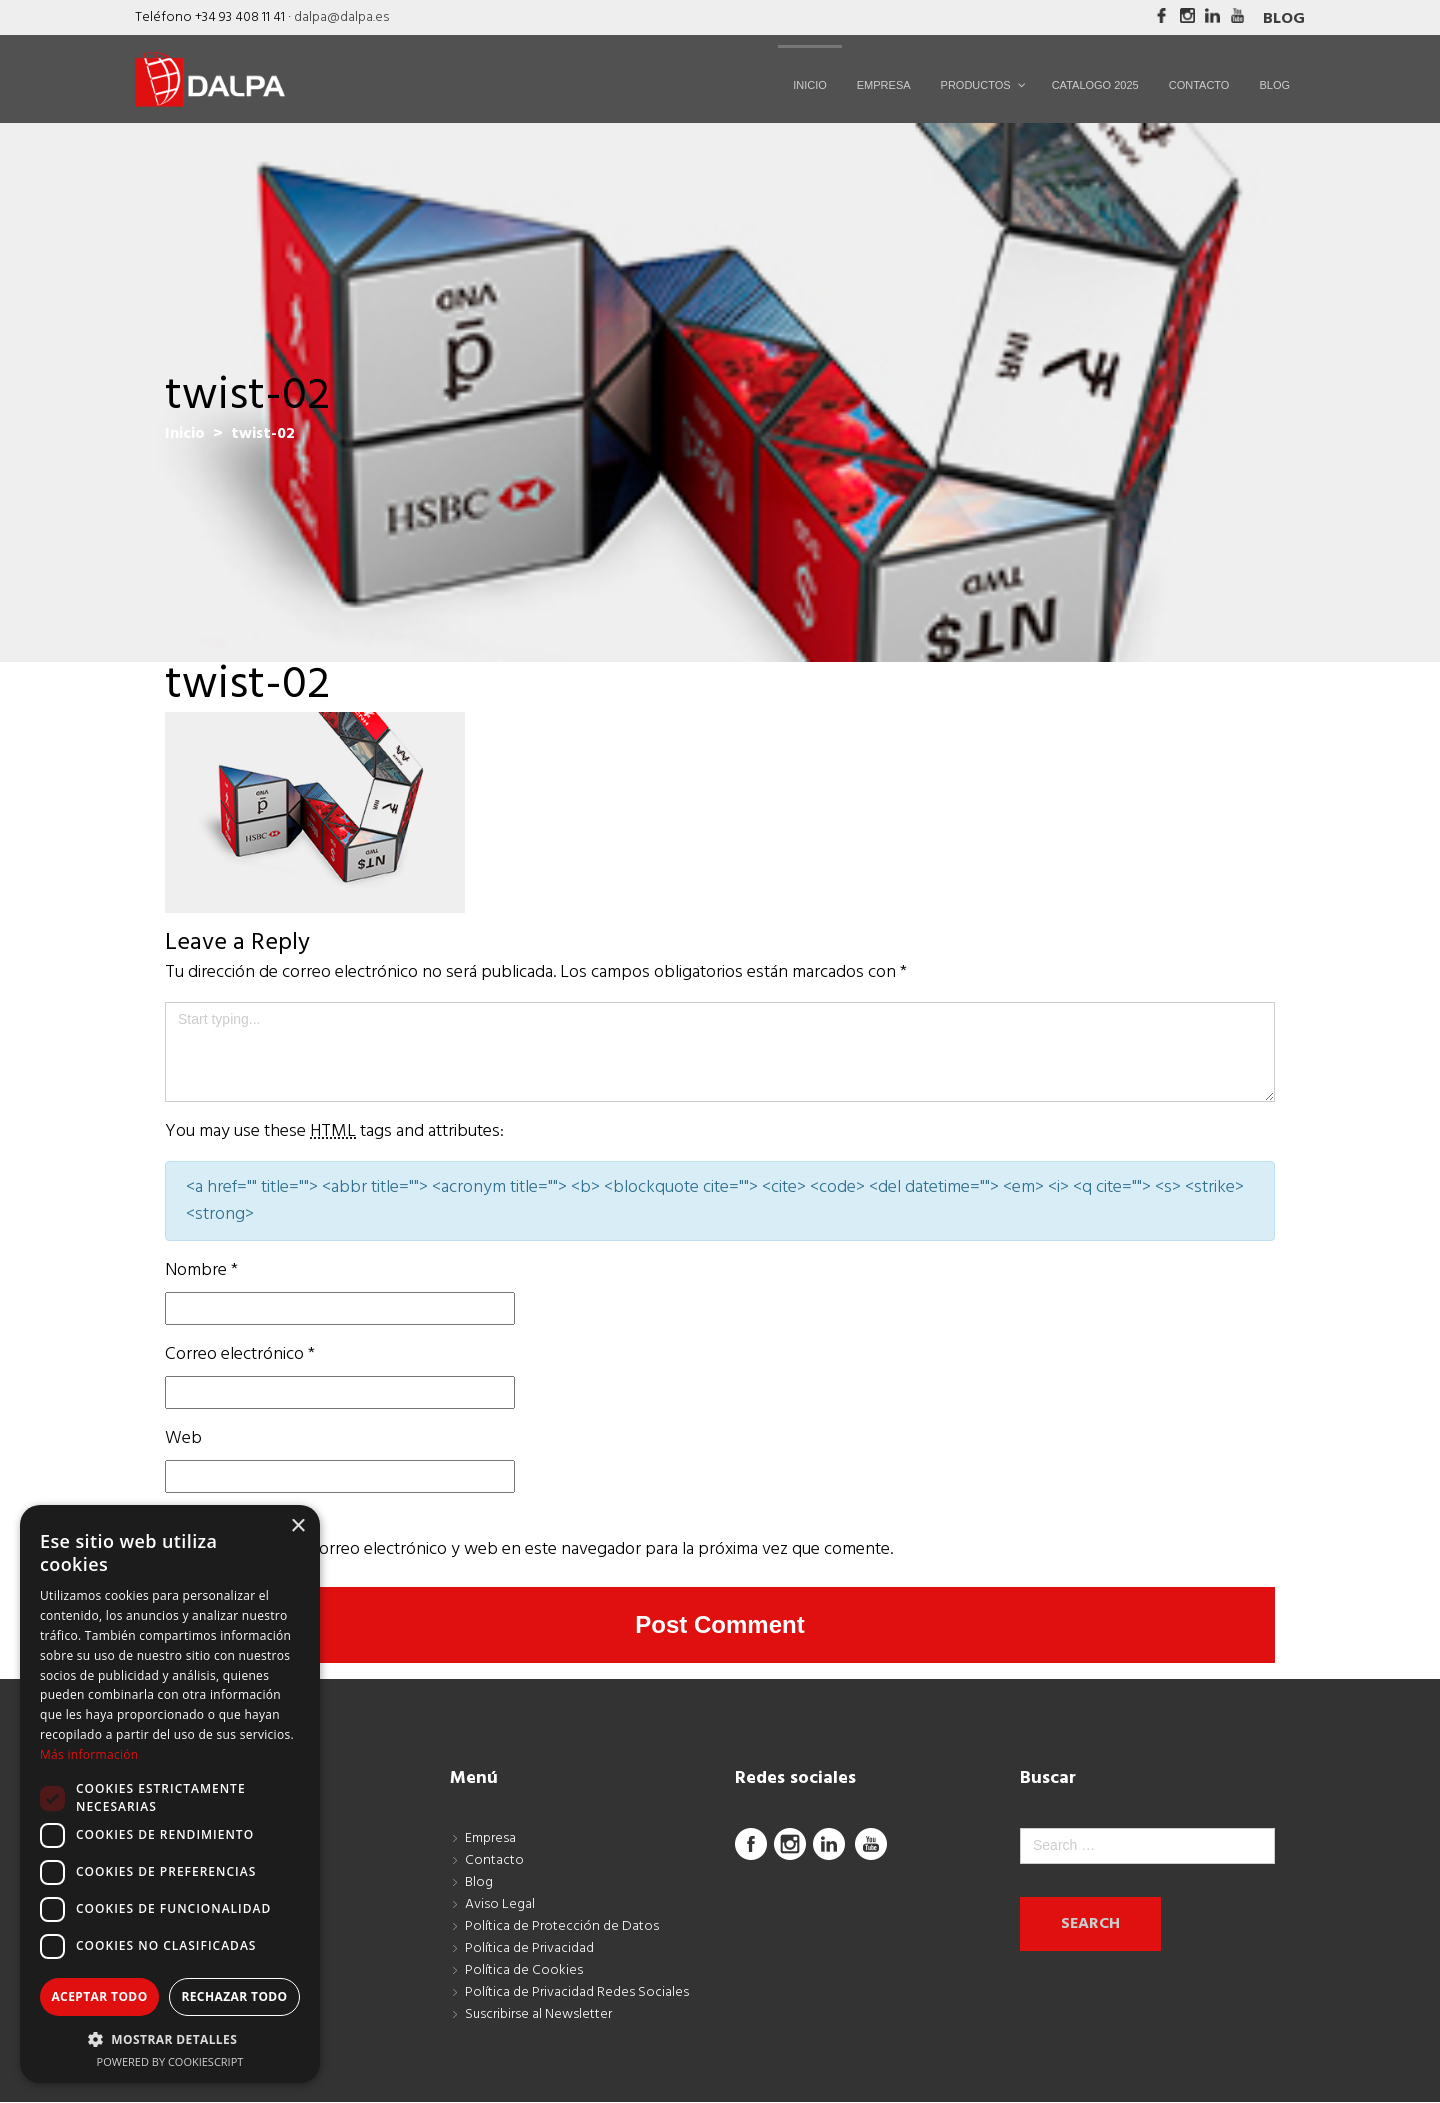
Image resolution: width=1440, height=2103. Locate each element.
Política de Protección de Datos (562, 1926)
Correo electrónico (240, 1354)
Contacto (494, 1860)
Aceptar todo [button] (99, 1996)
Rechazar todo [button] (234, 1996)
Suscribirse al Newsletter (538, 2014)
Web (183, 1438)
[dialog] (170, 1794)
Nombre (201, 1270)
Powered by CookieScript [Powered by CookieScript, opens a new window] (170, 2061)
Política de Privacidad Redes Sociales (577, 1992)
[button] (170, 2039)
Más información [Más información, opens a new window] (89, 1754)
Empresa (490, 1838)
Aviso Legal (500, 1904)
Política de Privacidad (529, 1948)
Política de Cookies (524, 1970)
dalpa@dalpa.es (341, 17)
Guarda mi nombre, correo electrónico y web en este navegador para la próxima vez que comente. (529, 1549)
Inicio (185, 434)
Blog (1284, 19)
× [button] (297, 1526)
